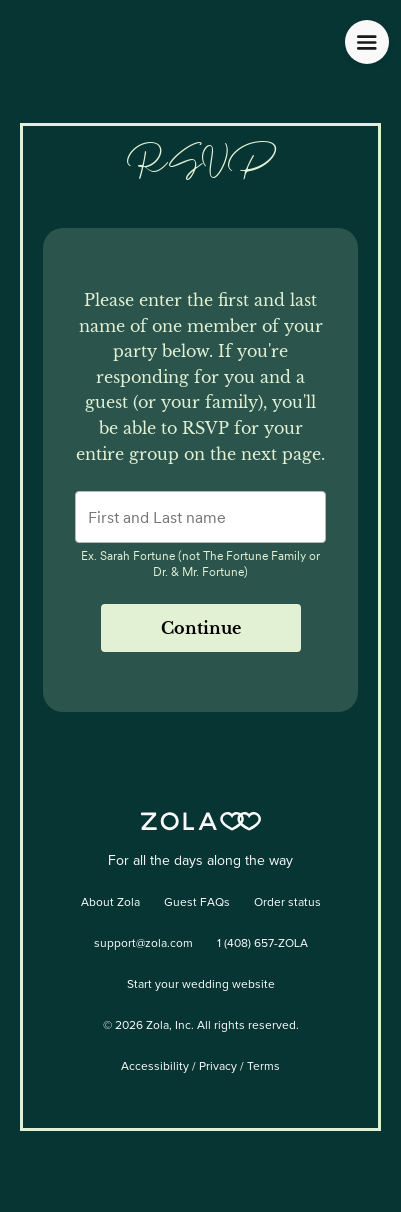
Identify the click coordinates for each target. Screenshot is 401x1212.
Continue (201, 628)
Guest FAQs (197, 903)
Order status (287, 903)
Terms (263, 1067)
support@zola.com (143, 944)
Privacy (218, 1067)
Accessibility (155, 1067)
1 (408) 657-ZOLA (262, 944)
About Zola (110, 903)
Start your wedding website (201, 985)
